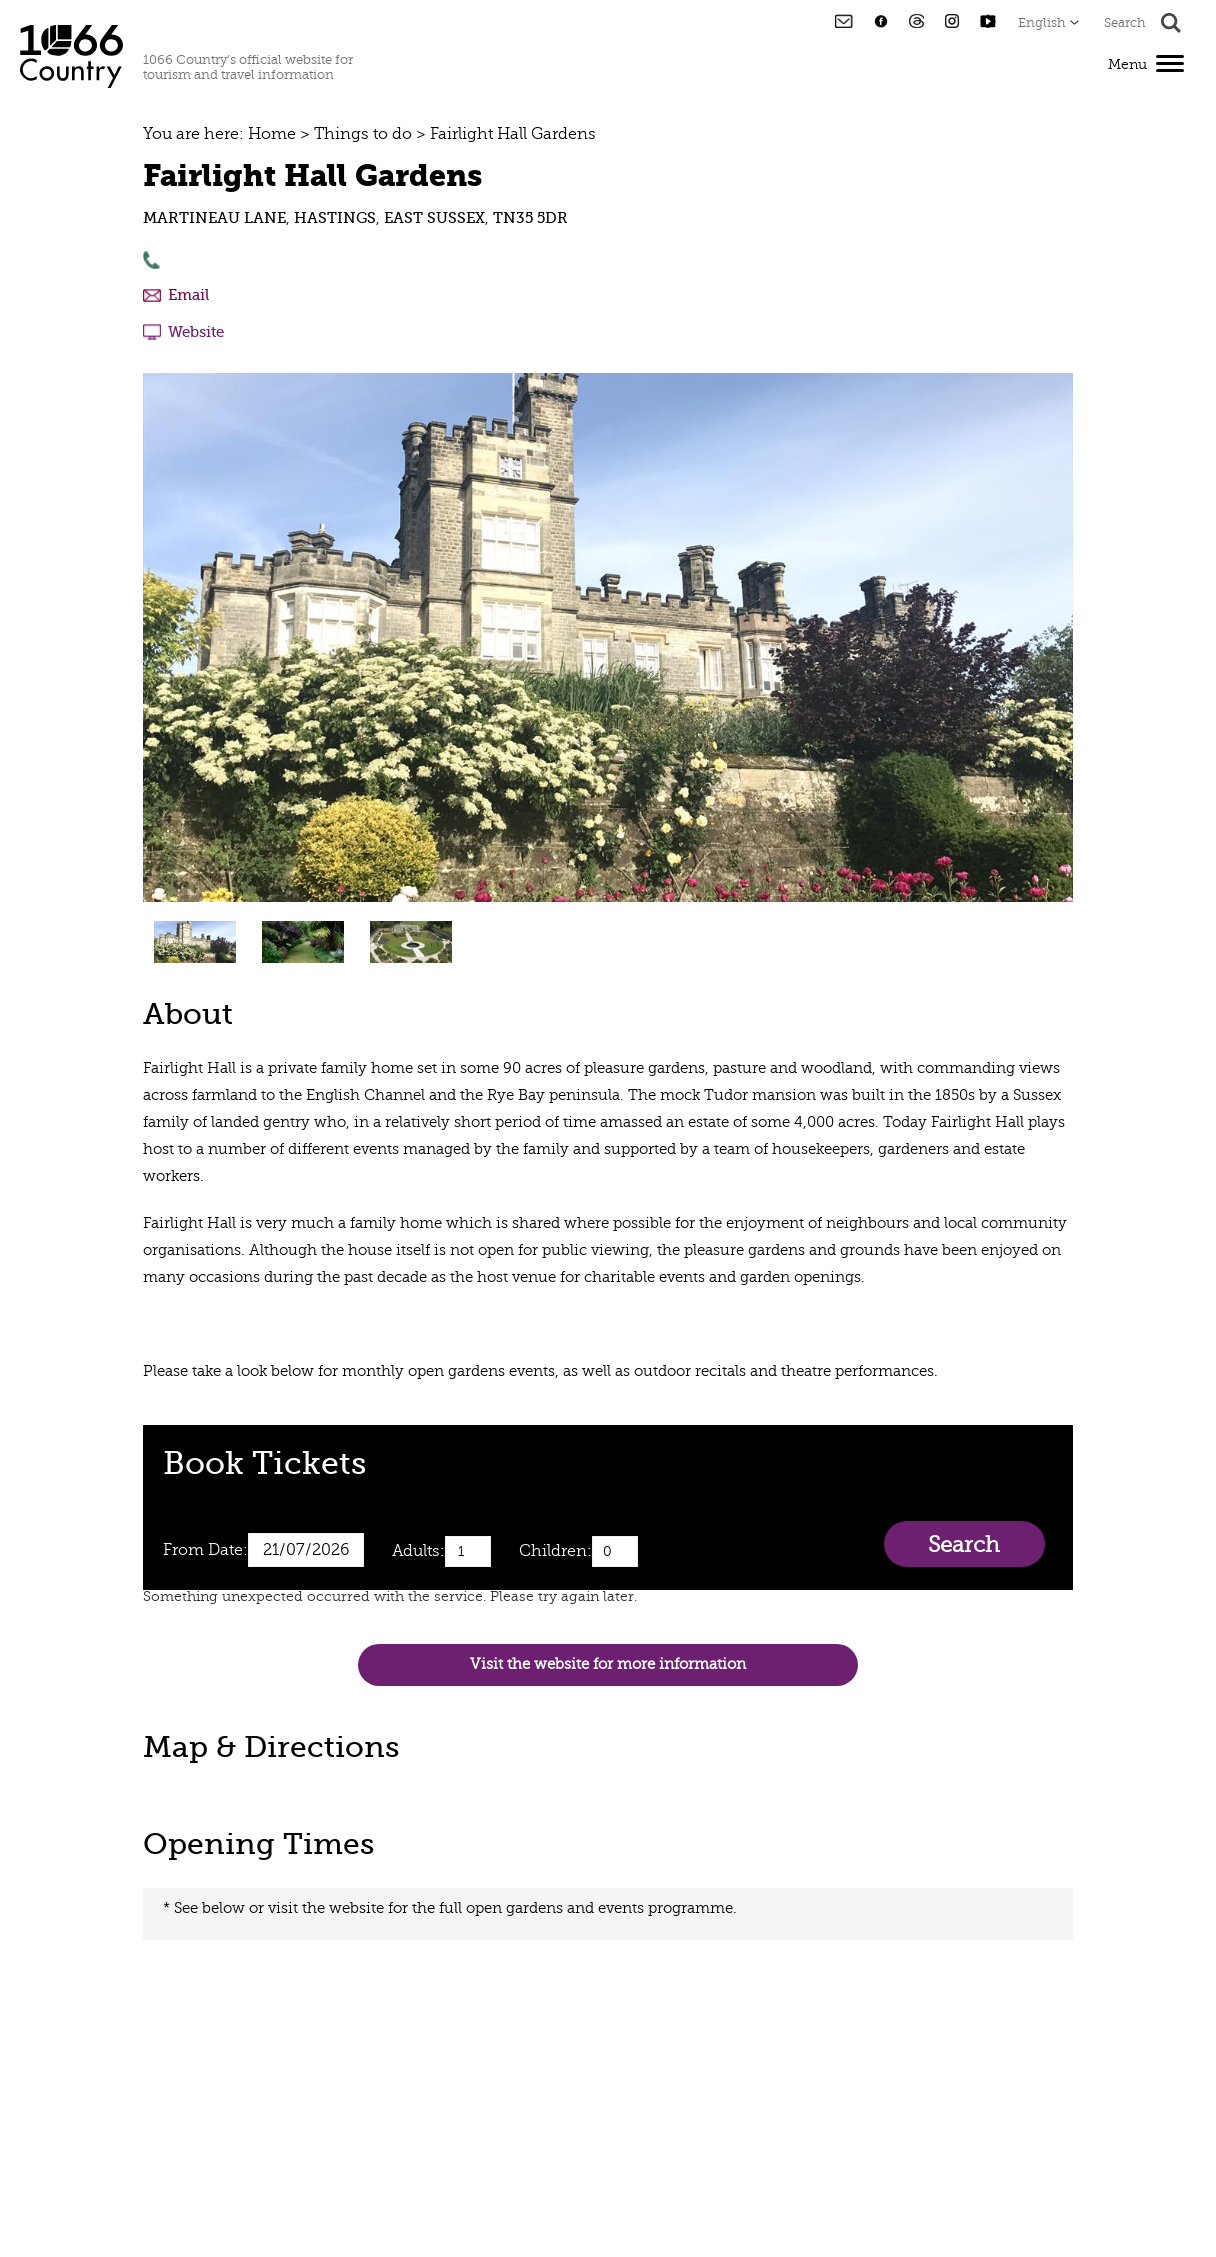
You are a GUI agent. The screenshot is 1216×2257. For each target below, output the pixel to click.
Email (188, 295)
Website (196, 332)
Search (963, 1544)
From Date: (205, 1550)
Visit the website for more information (608, 1664)
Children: (555, 1551)
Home (272, 134)
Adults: (418, 1551)
